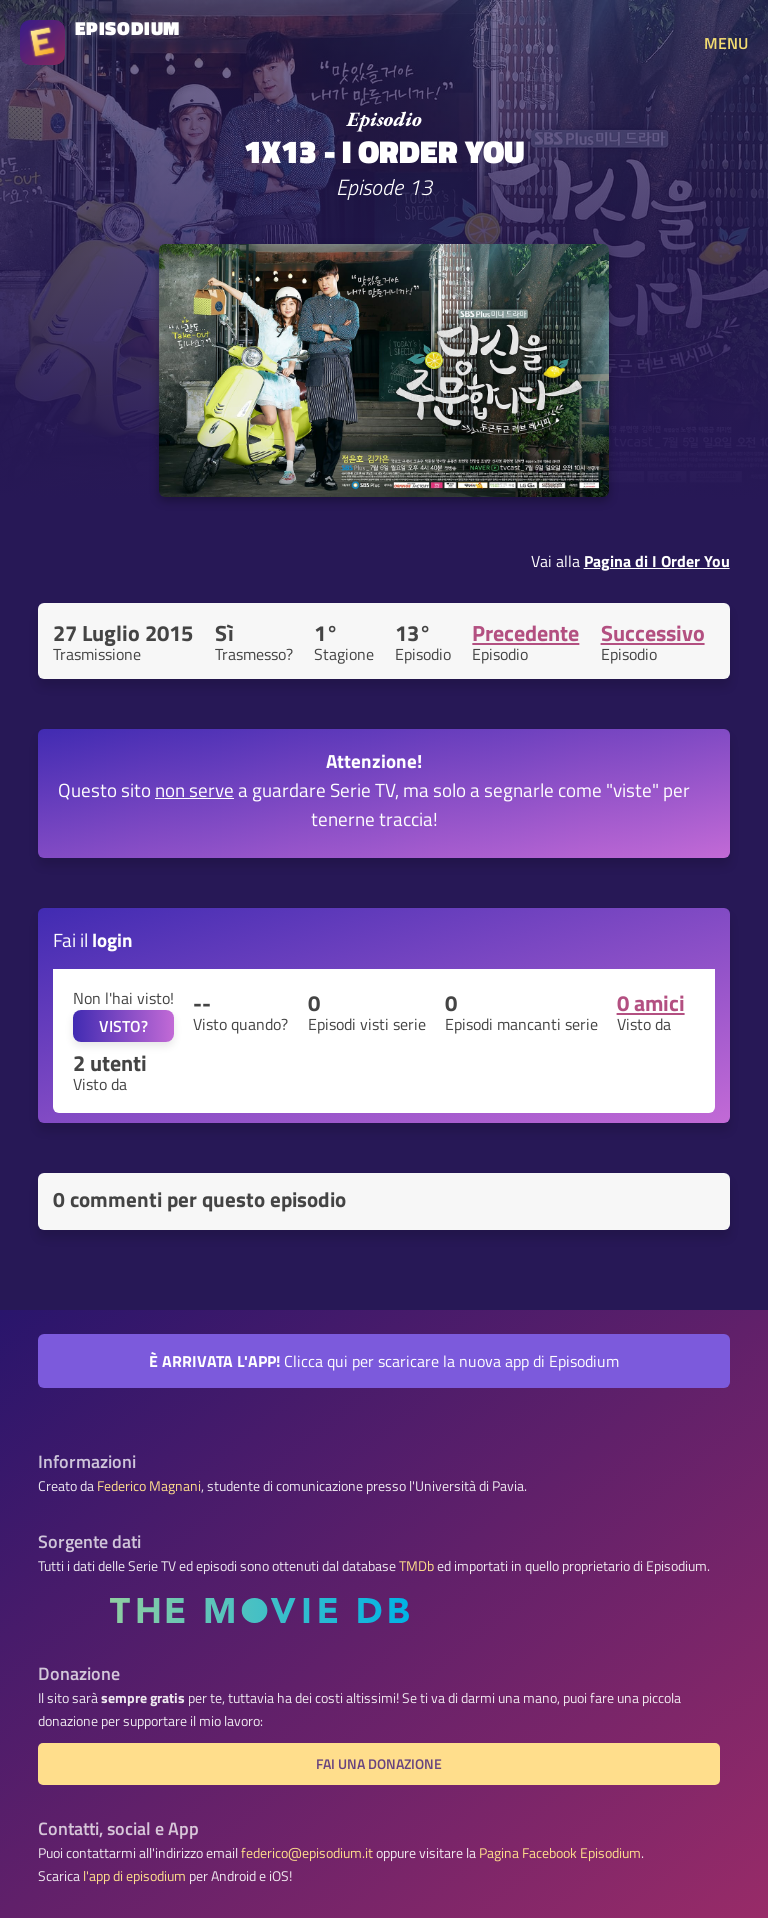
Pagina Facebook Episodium (560, 1853)
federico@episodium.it (307, 1853)
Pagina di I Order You (657, 561)
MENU (726, 43)
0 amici (651, 1003)
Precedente (525, 633)
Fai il (93, 939)
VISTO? (123, 1026)
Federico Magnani (149, 1486)
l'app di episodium (134, 1876)
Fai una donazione (379, 1764)
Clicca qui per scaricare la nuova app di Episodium (384, 1361)
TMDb (416, 1566)
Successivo (653, 633)
